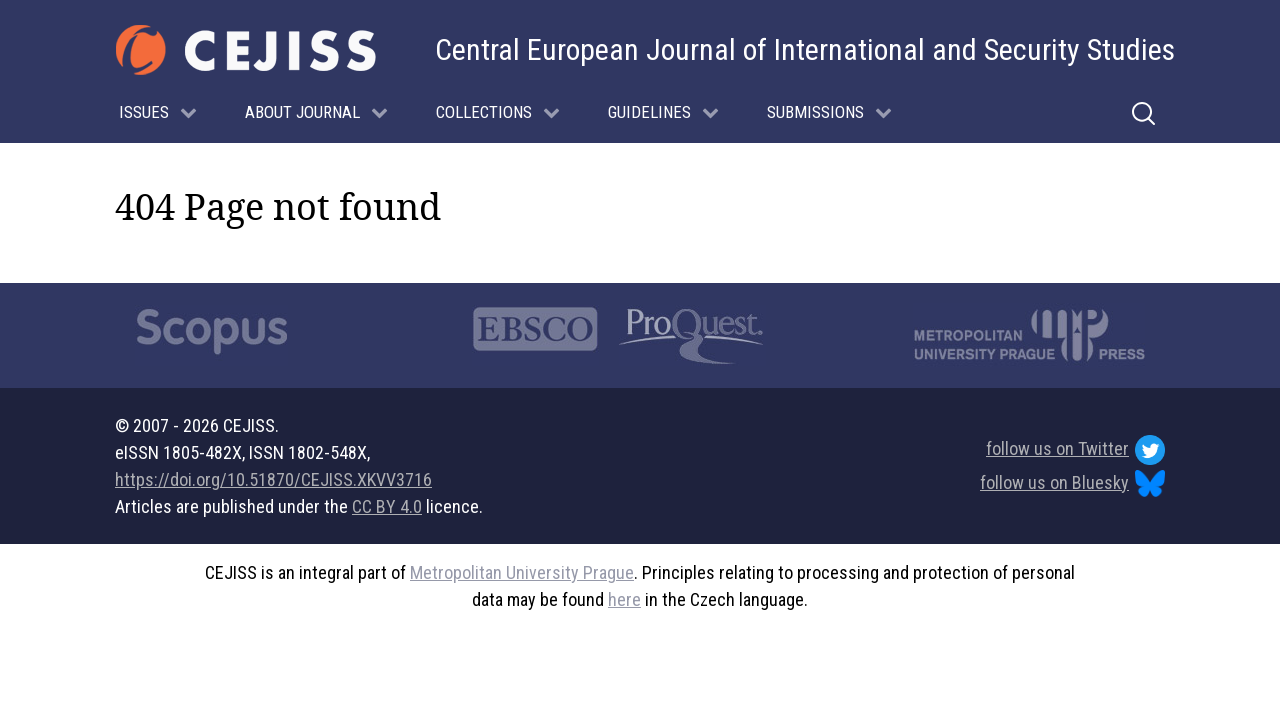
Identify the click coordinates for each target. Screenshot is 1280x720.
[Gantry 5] (246, 50)
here (624, 599)
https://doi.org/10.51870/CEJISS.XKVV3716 (273, 479)
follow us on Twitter (1075, 450)
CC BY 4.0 (387, 506)
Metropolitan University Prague (522, 572)
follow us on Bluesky (1072, 483)
